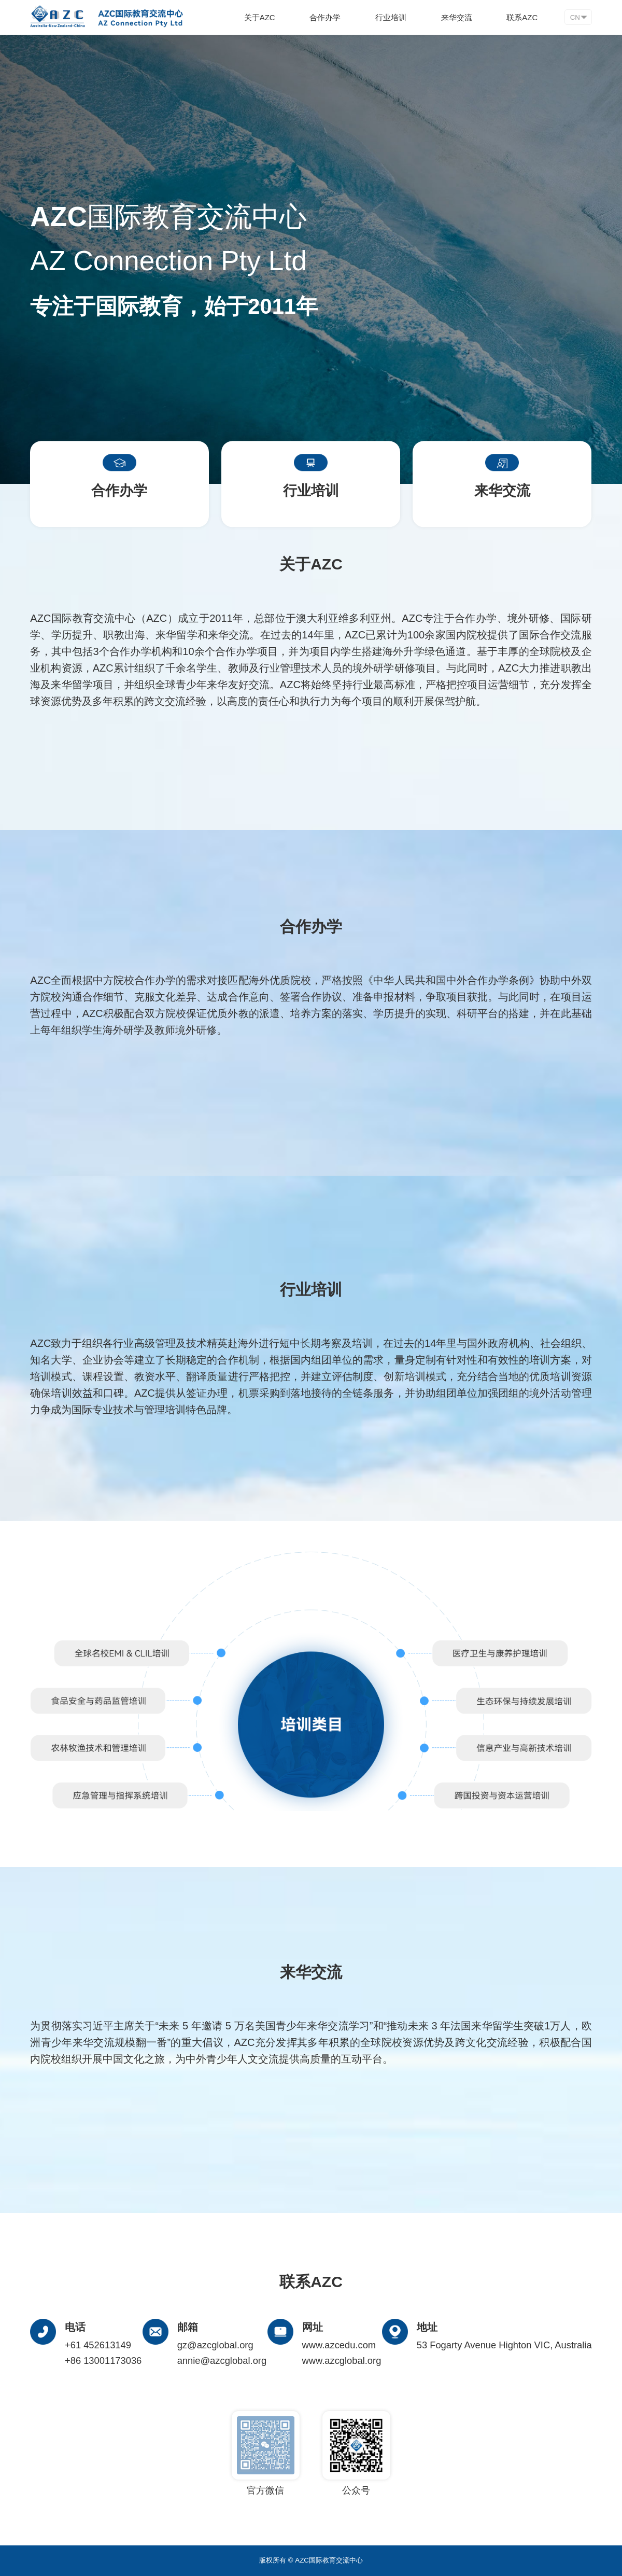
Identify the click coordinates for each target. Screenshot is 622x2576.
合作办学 (325, 17)
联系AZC (522, 17)
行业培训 (390, 17)
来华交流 (456, 17)
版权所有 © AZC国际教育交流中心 (311, 2560)
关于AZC (259, 17)
